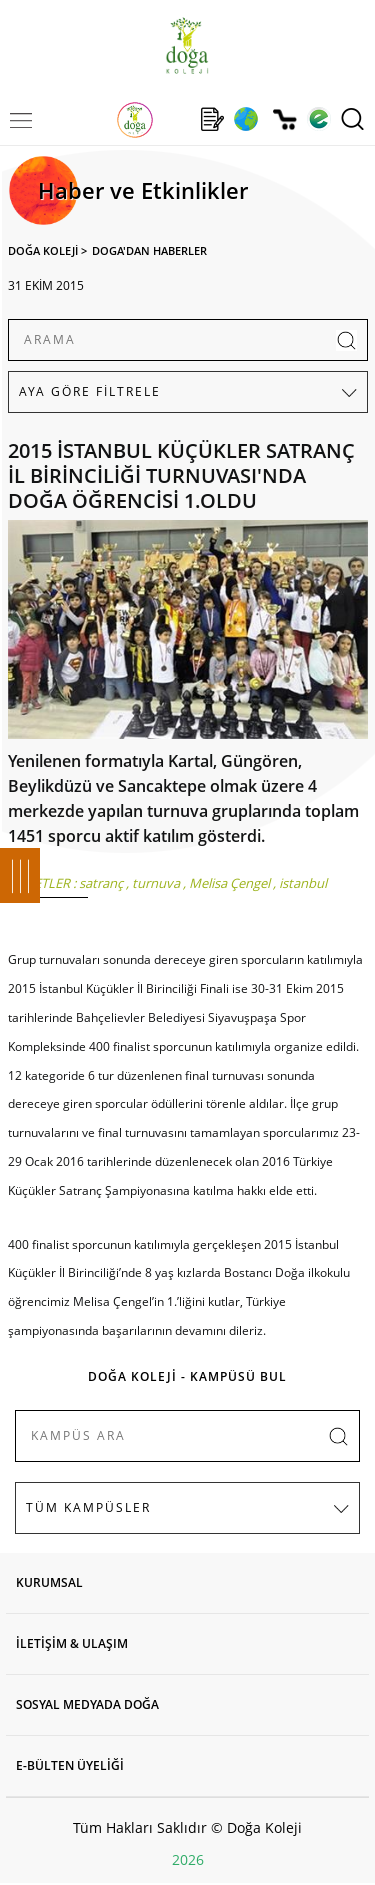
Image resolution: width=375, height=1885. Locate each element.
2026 (188, 1859)
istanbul (303, 883)
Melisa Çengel (229, 883)
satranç (101, 883)
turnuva (156, 883)
